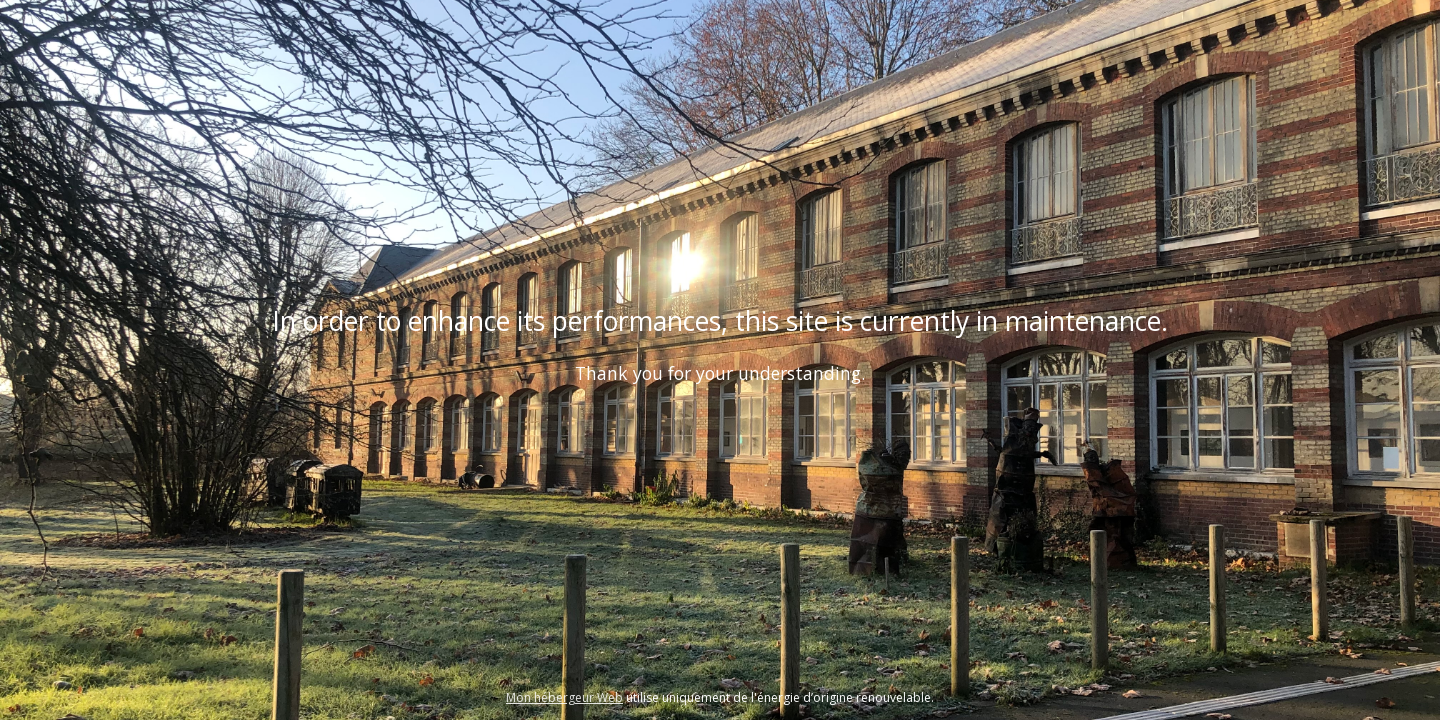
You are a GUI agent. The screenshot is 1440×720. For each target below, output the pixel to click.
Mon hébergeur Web (564, 697)
